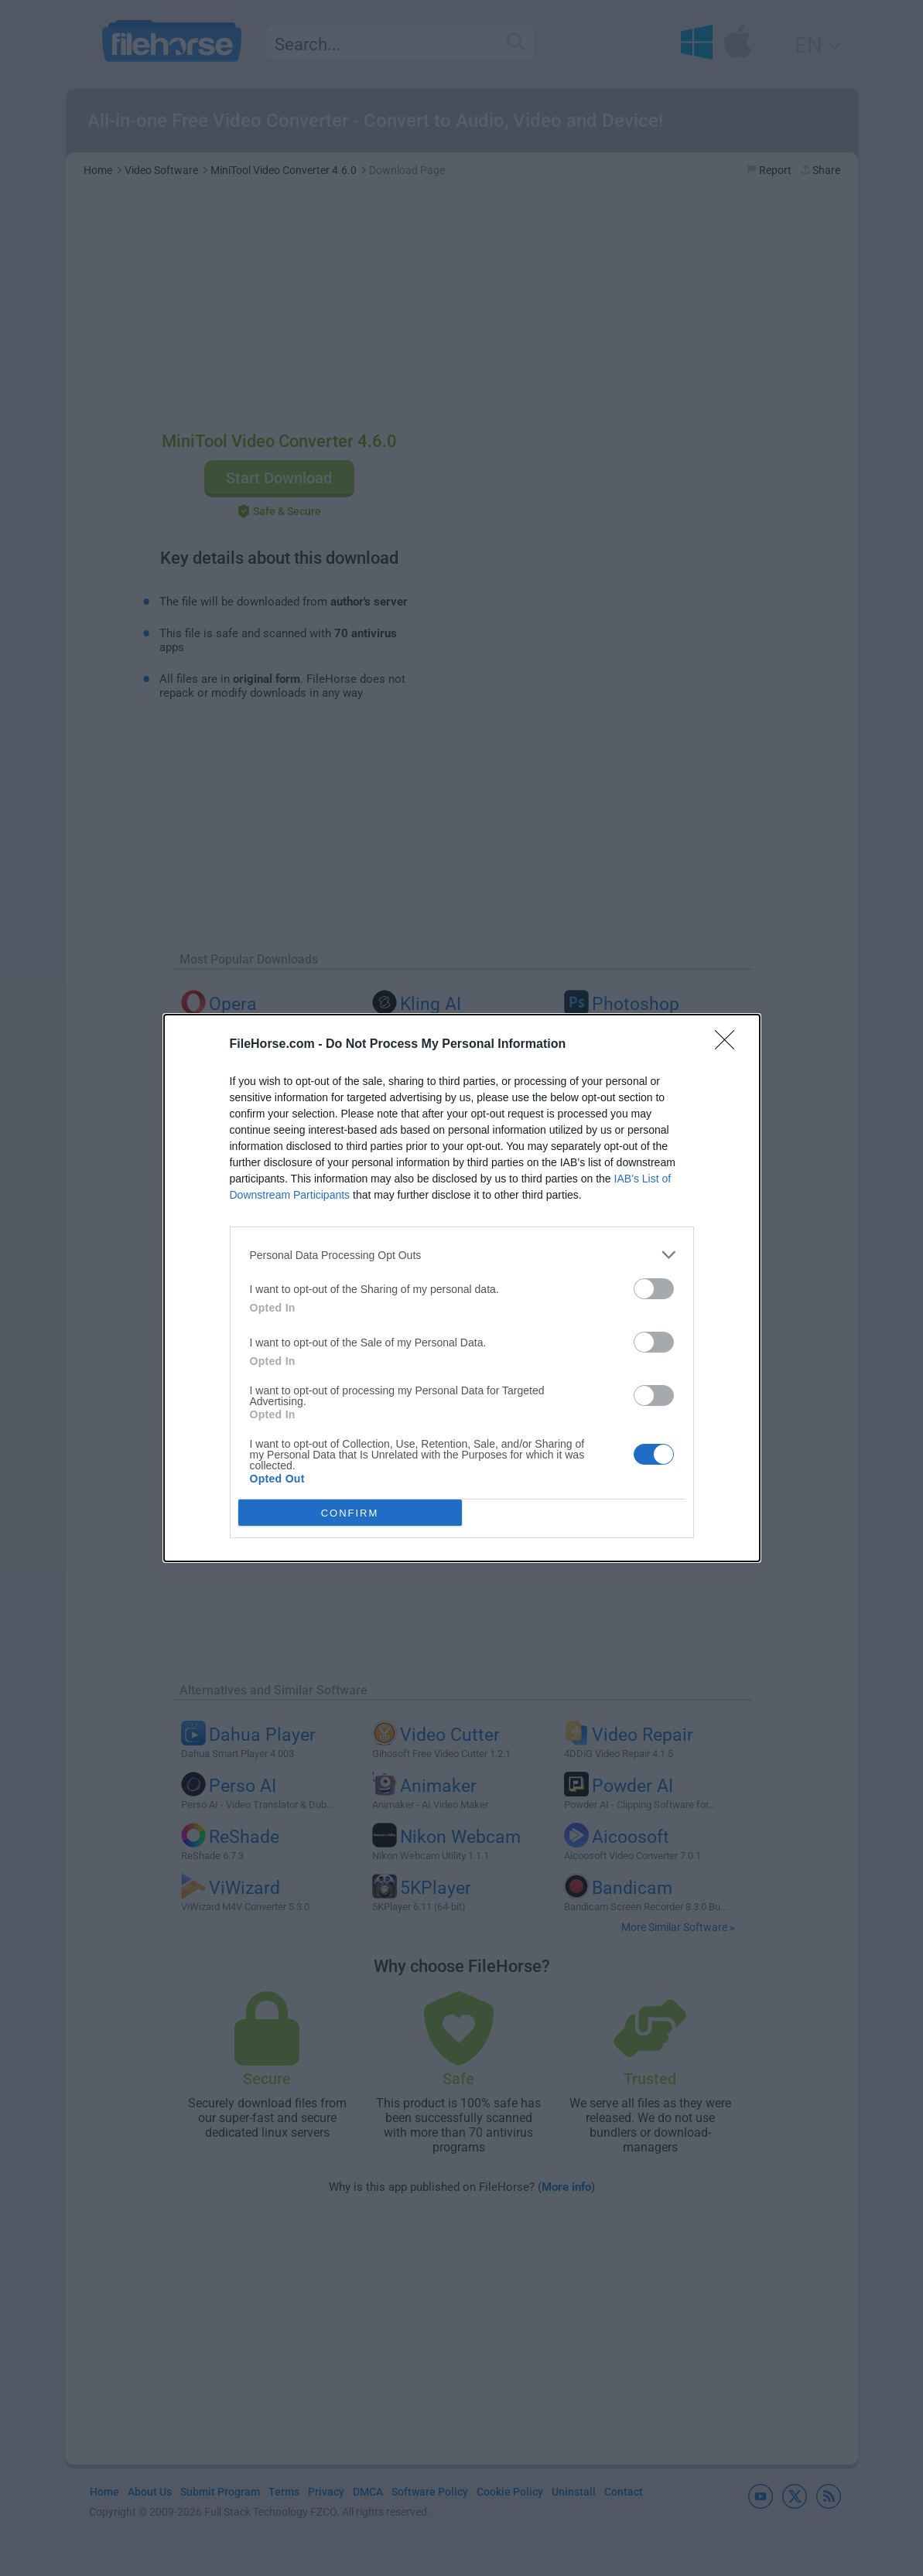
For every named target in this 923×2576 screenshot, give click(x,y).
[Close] (729, 1044)
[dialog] (462, 1288)
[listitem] (462, 1255)
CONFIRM (350, 1513)
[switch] (654, 1288)
